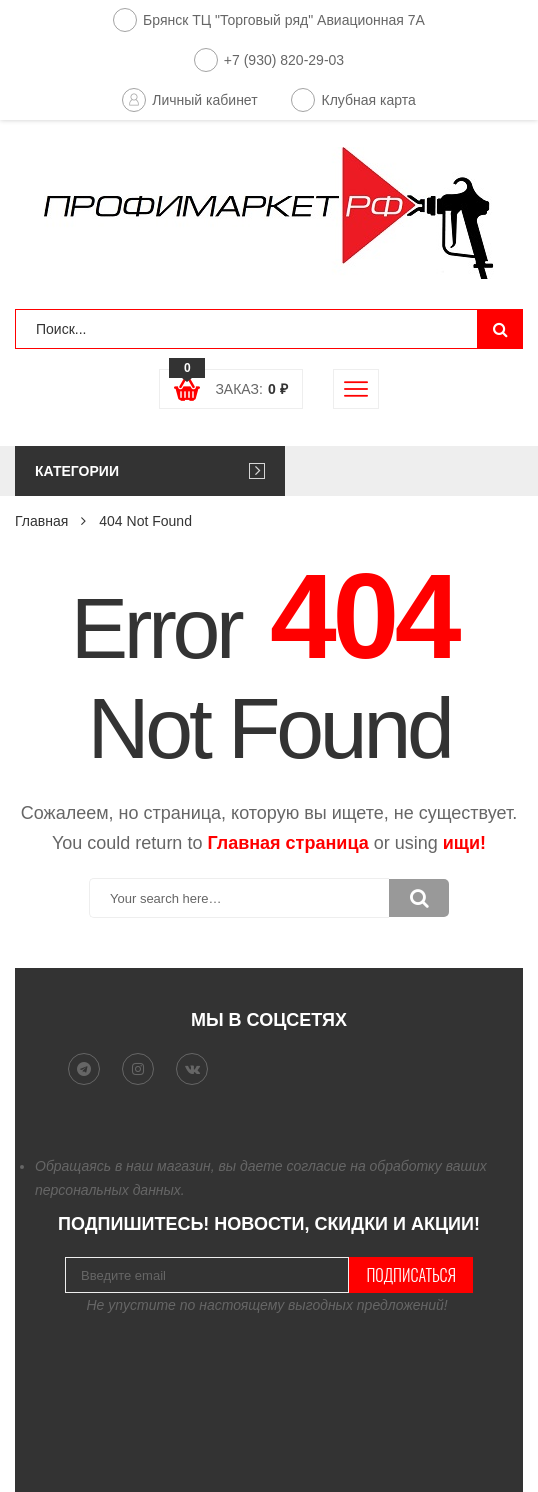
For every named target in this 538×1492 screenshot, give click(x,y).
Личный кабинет (189, 100)
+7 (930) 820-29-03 (269, 60)
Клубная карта (353, 100)
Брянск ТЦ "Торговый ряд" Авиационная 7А (269, 20)
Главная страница (287, 843)
